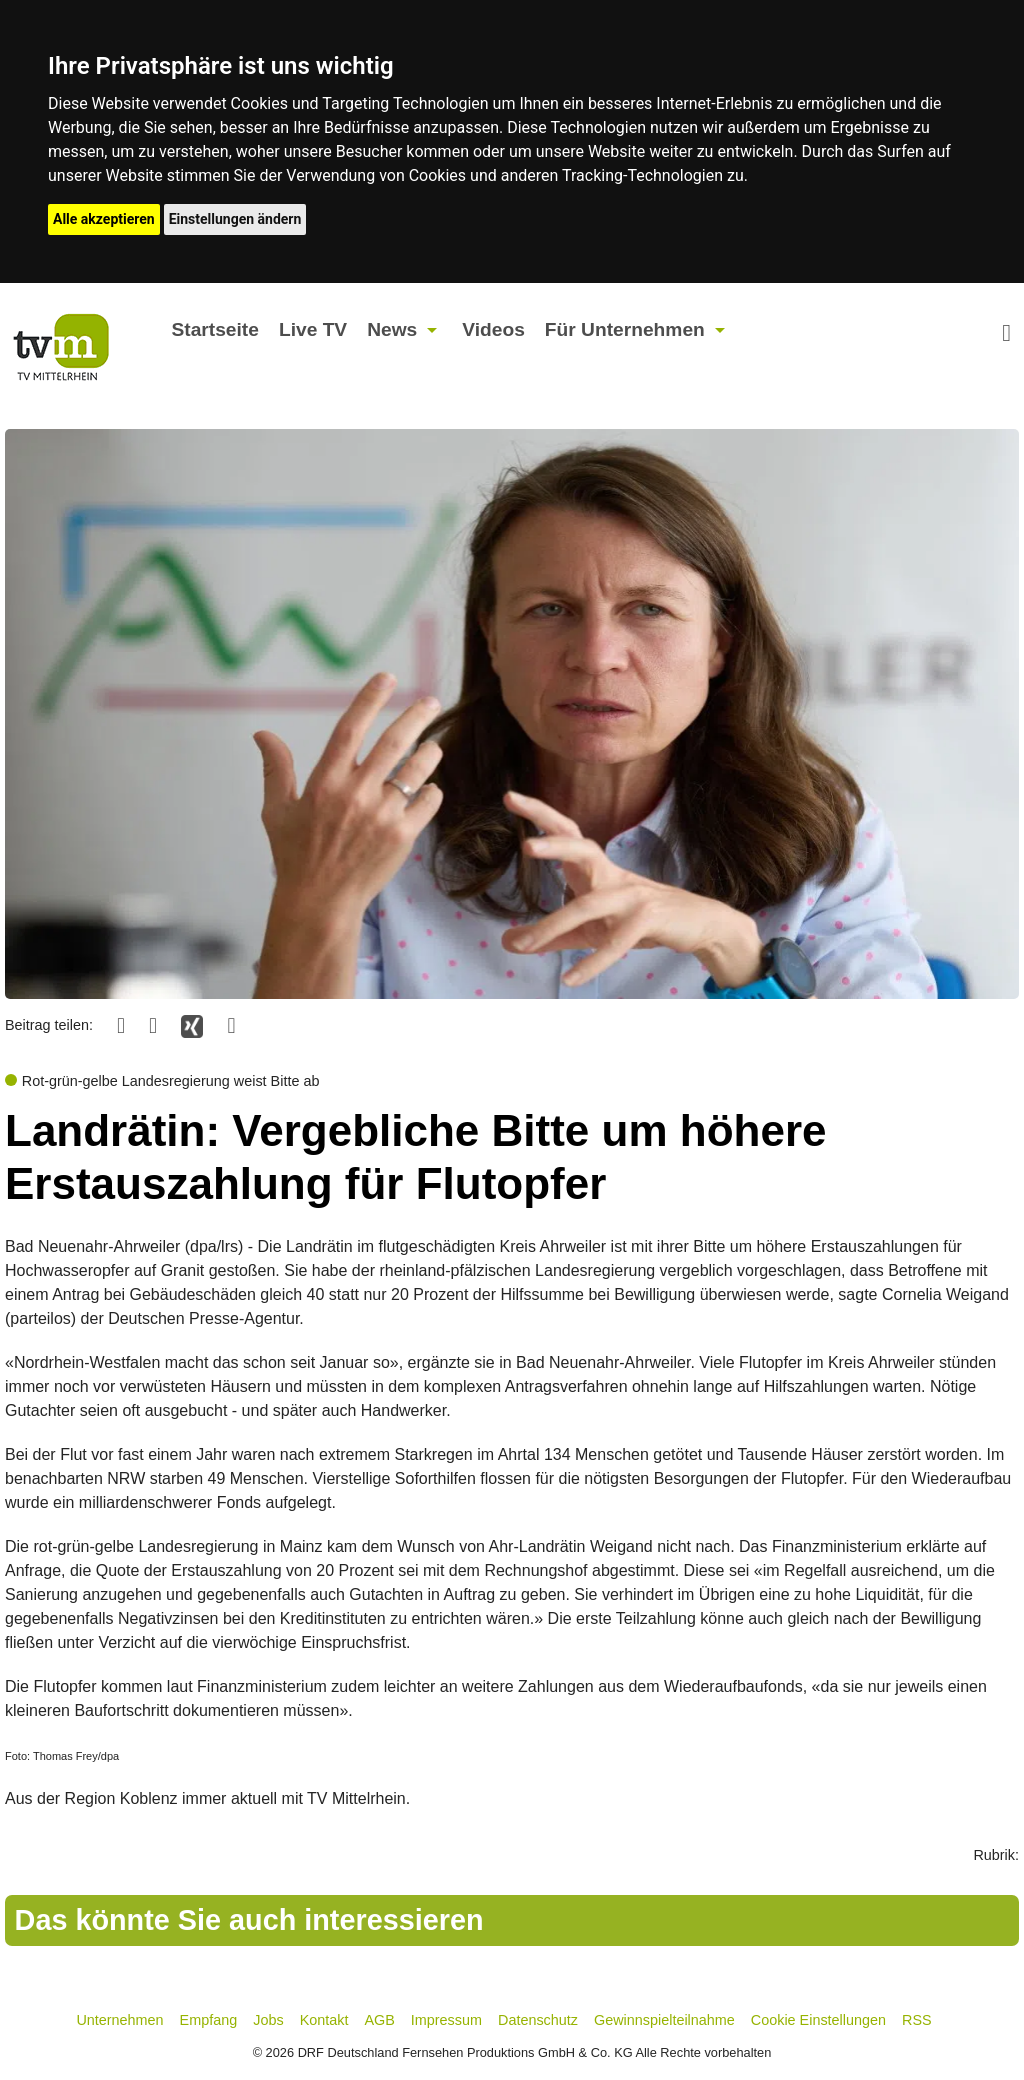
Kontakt (324, 2020)
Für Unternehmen (625, 329)
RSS (917, 2020)
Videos (493, 329)
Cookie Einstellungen (818, 2020)
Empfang (209, 2020)
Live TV (313, 329)
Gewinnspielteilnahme (664, 2020)
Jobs (268, 2020)
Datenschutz (538, 2020)
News (392, 329)
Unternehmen (119, 2020)
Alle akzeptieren (104, 219)
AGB (379, 2020)
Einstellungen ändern (235, 219)
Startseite (214, 329)
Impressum (446, 2020)
